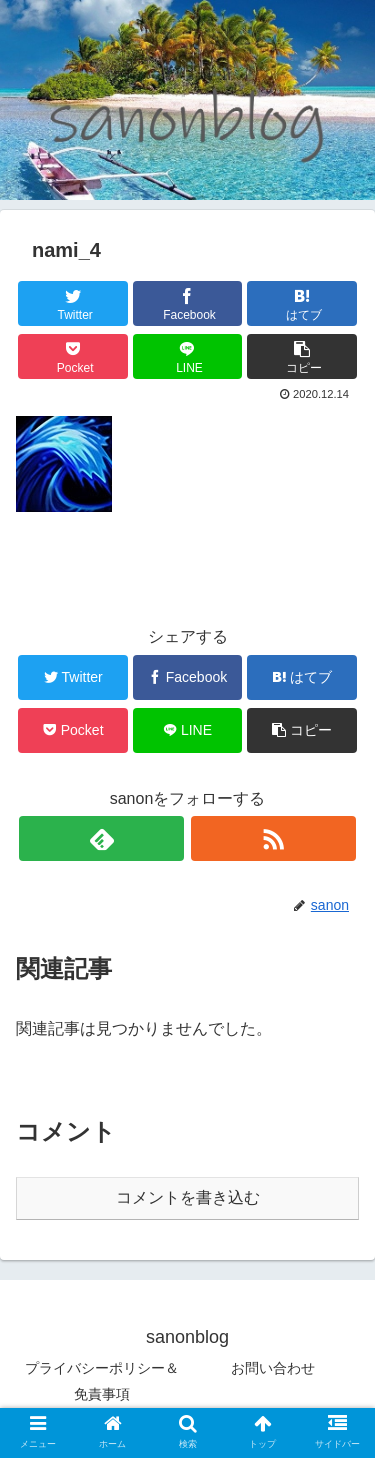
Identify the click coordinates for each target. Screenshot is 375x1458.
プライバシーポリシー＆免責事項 (102, 1380)
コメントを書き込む (188, 1197)
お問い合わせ (273, 1368)
